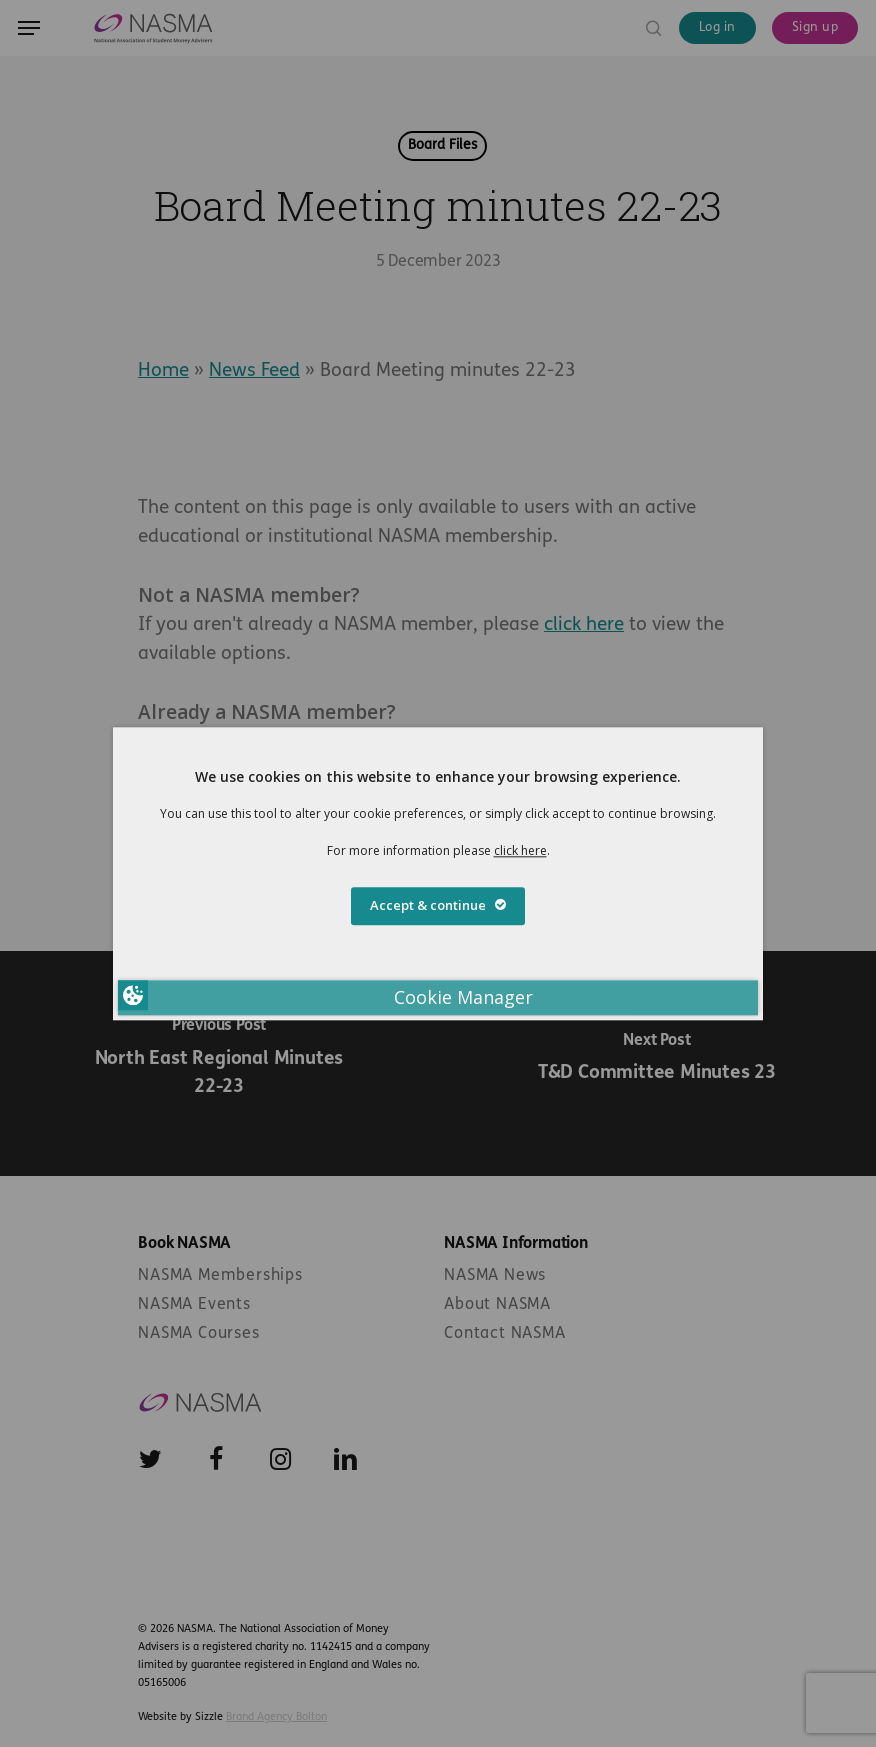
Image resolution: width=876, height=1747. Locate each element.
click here (520, 850)
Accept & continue (438, 905)
